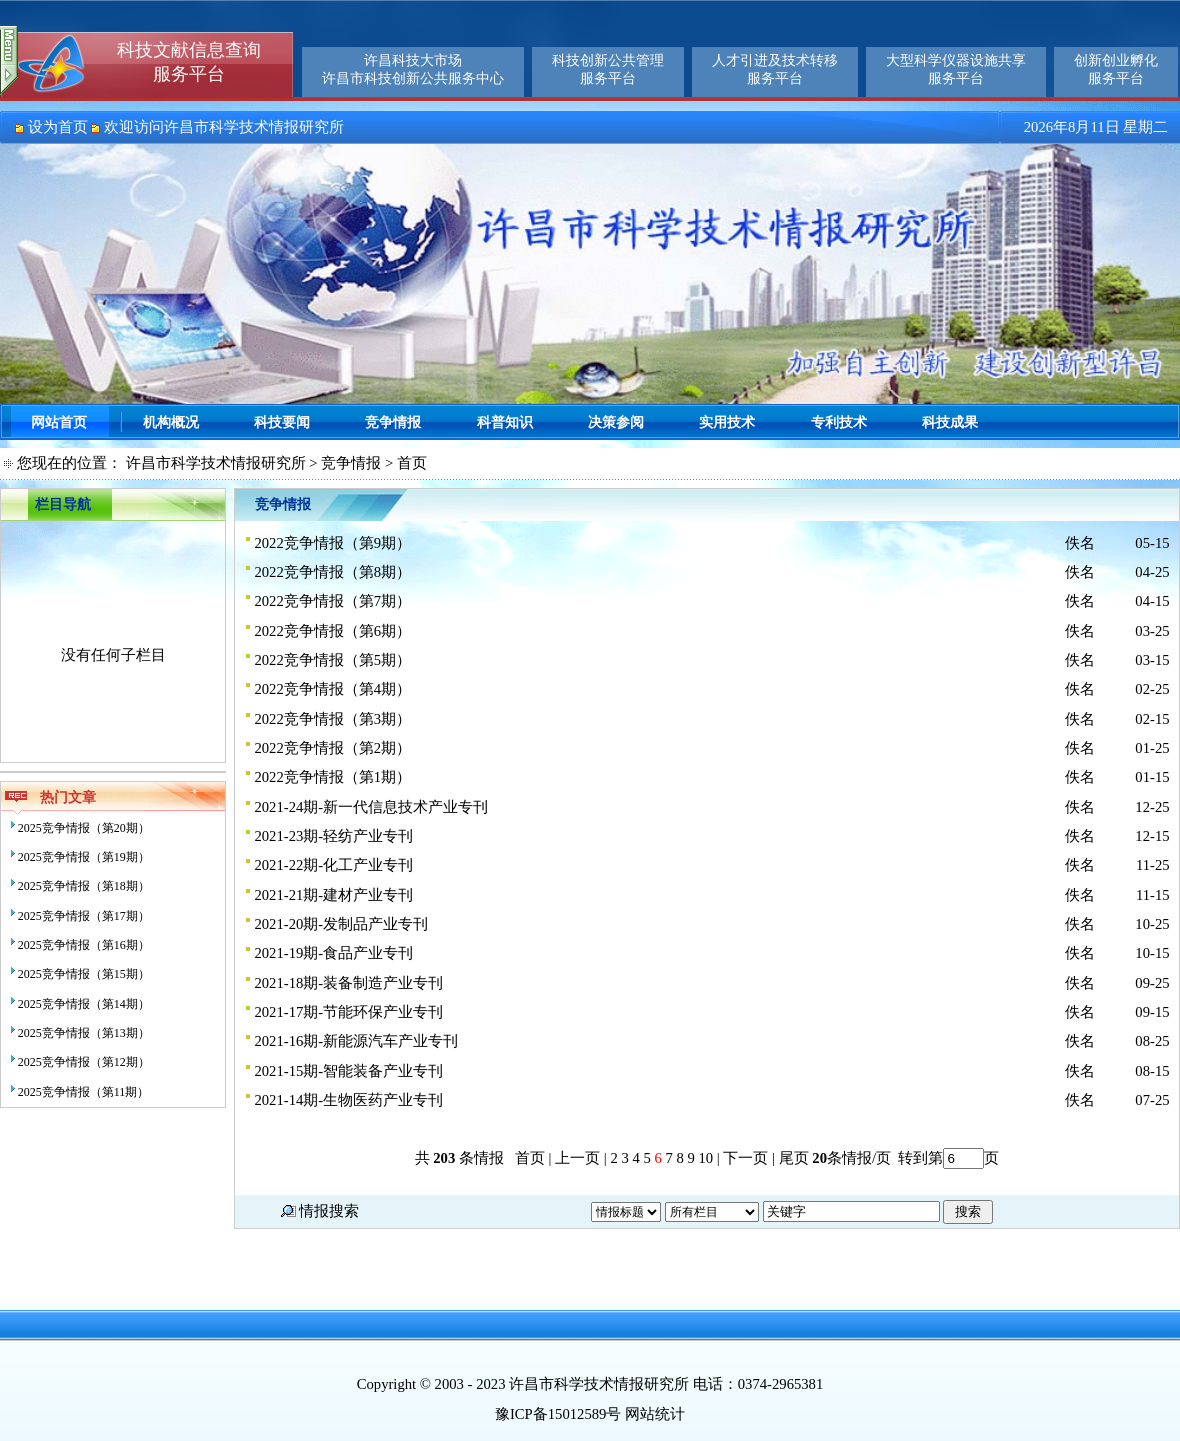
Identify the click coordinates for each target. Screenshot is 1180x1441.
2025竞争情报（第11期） (84, 1092)
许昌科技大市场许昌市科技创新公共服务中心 (413, 69)
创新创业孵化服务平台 (1116, 69)
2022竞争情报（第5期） (332, 660)
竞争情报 (393, 422)
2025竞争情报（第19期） (84, 857)
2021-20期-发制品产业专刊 (341, 924)
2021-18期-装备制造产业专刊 (348, 983)
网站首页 (59, 422)
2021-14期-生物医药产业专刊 (348, 1100)
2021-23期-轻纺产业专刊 (333, 836)
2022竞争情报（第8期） (332, 572)
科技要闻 (282, 422)
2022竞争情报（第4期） (332, 689)
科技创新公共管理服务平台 (608, 69)
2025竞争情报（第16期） (84, 945)
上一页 (577, 1158)
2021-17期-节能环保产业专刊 (348, 1012)
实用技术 (727, 422)
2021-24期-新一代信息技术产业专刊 (371, 807)
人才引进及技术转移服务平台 (775, 69)
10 (705, 1158)
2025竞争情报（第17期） (84, 916)
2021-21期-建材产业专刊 (333, 895)
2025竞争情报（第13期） (84, 1033)
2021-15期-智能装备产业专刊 (348, 1071)
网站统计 (655, 1414)
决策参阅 (616, 422)
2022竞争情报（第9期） (332, 543)
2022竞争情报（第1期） (332, 777)
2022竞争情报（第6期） (332, 631)
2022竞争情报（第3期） (332, 719)
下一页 (745, 1158)
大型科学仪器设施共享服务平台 (956, 69)
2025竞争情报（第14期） (84, 1004)
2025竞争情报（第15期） (84, 974)
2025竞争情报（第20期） (84, 828)
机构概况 (171, 422)
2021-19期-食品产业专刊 (333, 953)
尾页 (792, 1158)
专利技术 (839, 422)
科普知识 (505, 422)
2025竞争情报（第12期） (84, 1062)
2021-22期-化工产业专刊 (333, 865)
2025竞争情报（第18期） (84, 886)
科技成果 (950, 422)
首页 (530, 1158)
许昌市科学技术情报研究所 (216, 463)
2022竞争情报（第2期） (332, 748)
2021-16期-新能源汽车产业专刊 (356, 1041)
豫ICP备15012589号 (558, 1414)
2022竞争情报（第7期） (332, 601)
